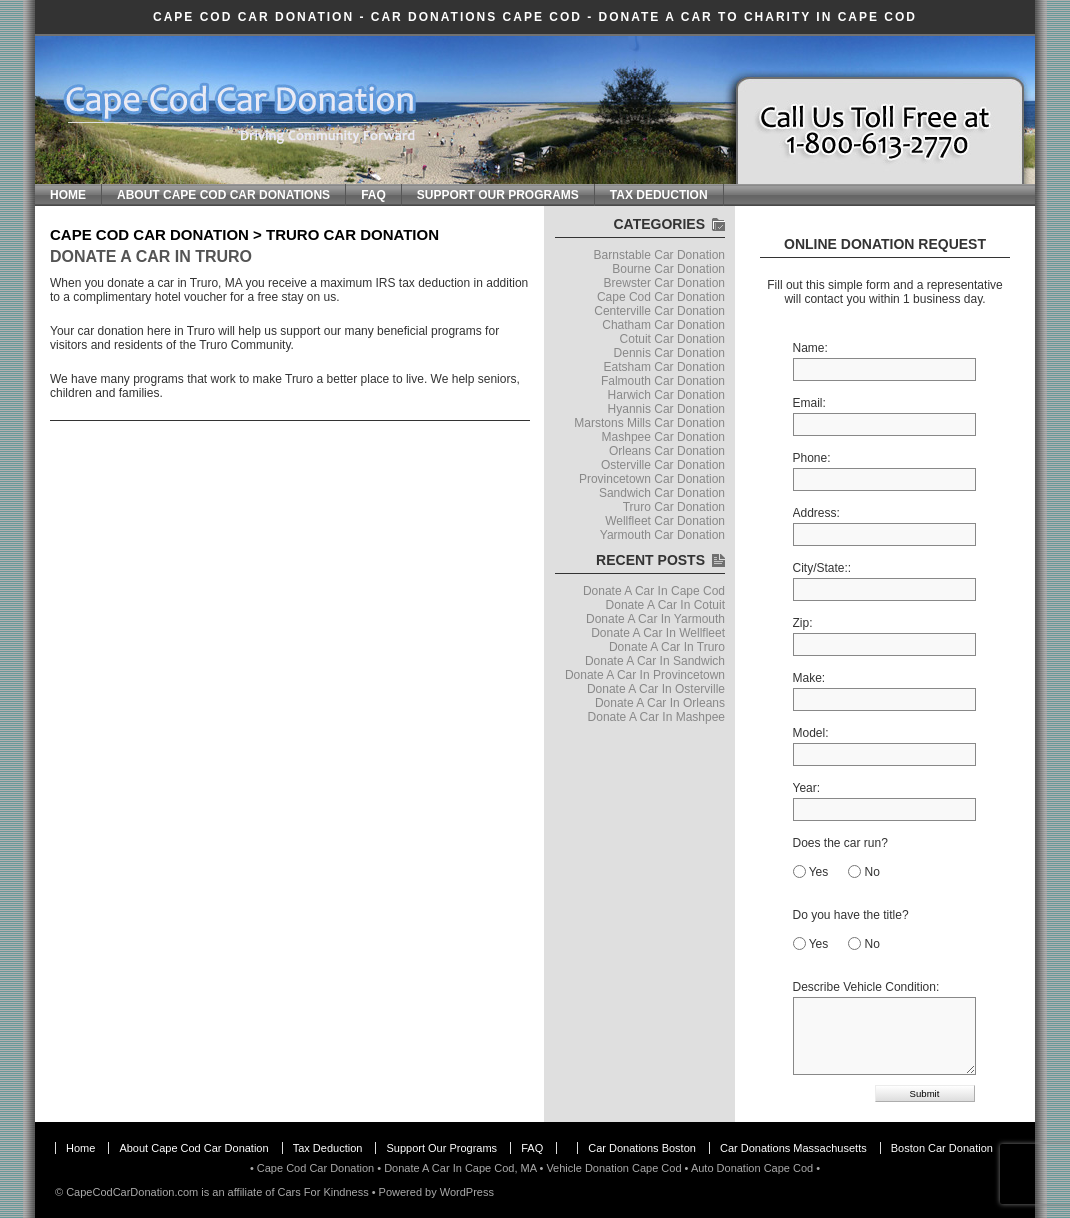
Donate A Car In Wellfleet (658, 633)
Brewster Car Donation (664, 283)
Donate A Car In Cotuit (665, 605)
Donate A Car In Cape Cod (654, 591)
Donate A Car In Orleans (660, 703)
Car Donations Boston (642, 1148)
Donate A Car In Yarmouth (655, 619)
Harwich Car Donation (666, 395)
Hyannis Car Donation (666, 409)
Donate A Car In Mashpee (656, 717)
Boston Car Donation (942, 1148)
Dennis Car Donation (669, 353)
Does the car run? (840, 843)
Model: (811, 733)
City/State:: (822, 568)
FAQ (373, 195)
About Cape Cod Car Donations (223, 195)
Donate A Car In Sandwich (655, 661)
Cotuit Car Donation (672, 339)
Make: (809, 678)
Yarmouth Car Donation (662, 535)
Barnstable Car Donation (659, 255)
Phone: (812, 458)
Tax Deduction (659, 195)
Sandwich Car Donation (662, 493)
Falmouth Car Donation (663, 381)
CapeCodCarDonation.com (132, 1192)
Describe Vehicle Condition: (866, 987)
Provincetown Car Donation (652, 479)
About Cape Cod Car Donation (193, 1148)
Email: (809, 403)
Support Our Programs (498, 195)
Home (68, 195)
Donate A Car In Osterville (656, 689)
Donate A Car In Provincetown (645, 675)
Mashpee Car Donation (663, 437)
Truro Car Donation (674, 507)
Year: (807, 788)
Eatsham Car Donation (664, 367)
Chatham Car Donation (663, 325)
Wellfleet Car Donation (665, 521)
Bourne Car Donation (668, 269)
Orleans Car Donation (667, 451)
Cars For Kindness (323, 1192)
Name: (810, 348)
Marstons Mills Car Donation (649, 423)
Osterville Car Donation (663, 465)
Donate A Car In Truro (151, 256)
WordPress (467, 1192)
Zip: (803, 623)
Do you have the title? (851, 915)
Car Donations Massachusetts (793, 1148)
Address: (816, 513)
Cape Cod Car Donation (253, 17)
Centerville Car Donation (659, 311)
